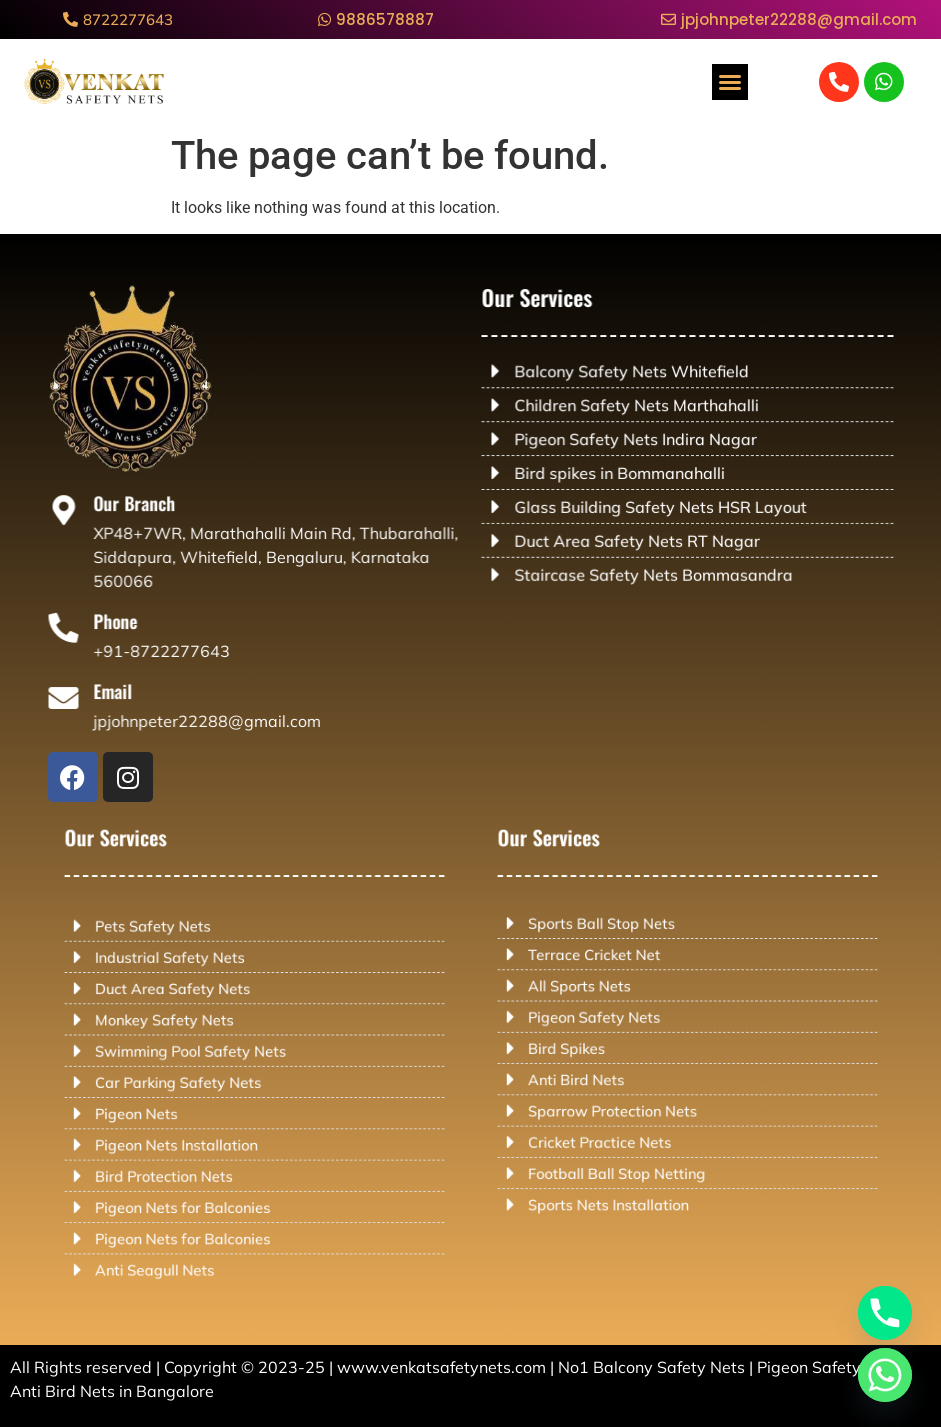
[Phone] (83, 628)
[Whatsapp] (885, 1375)
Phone (129, 622)
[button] (730, 82)
